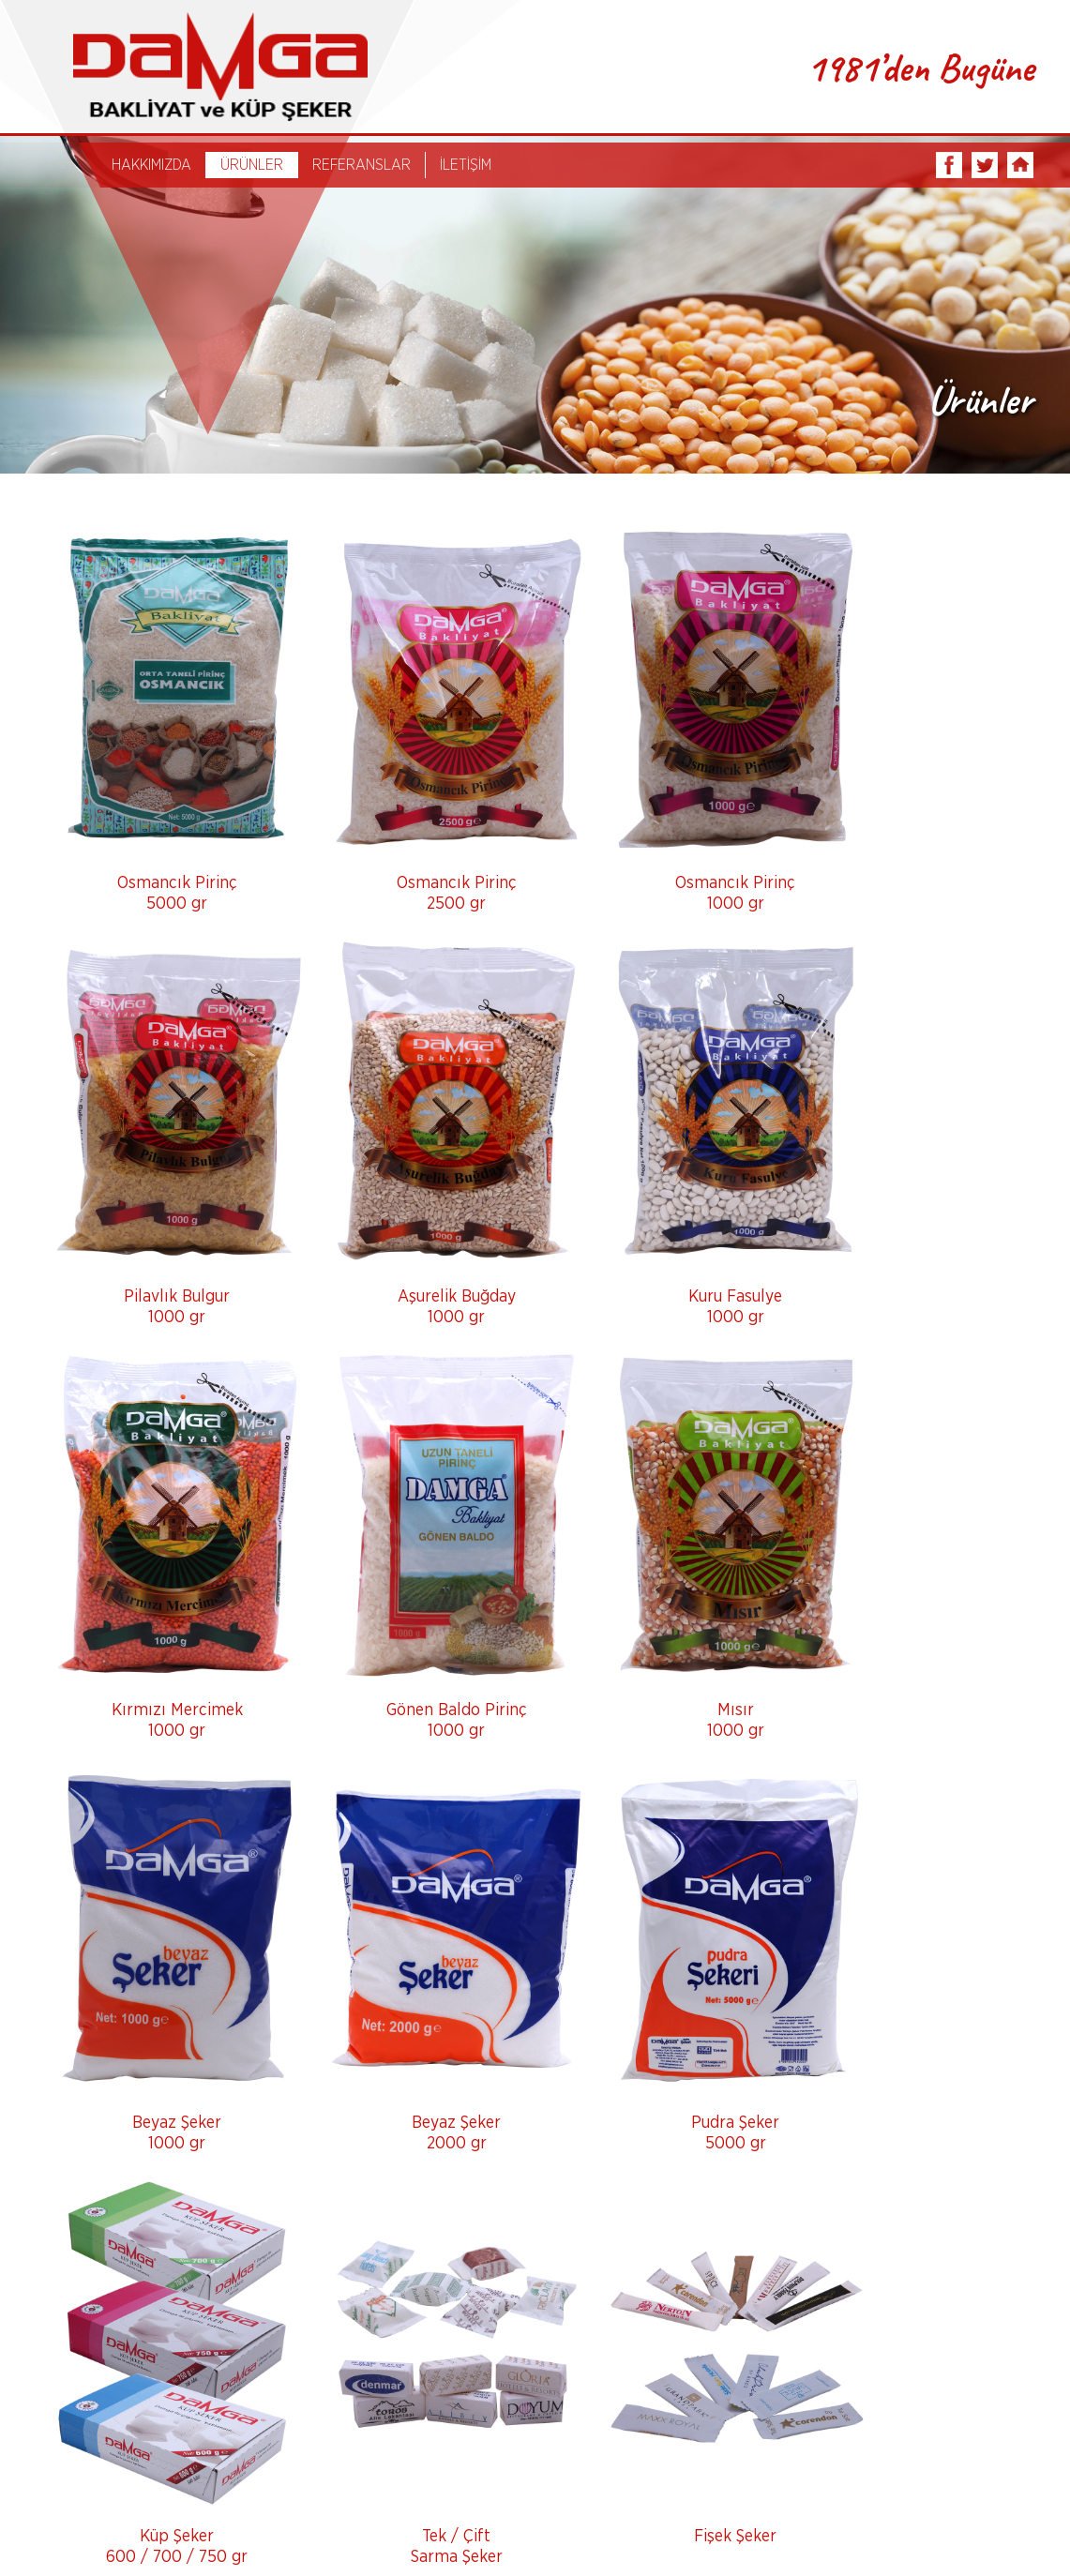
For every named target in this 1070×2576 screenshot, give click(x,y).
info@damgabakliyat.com (119, 2478)
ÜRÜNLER (255, 167)
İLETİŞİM (469, 167)
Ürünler (288, 2526)
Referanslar (386, 2526)
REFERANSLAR (365, 167)
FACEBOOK (948, 168)
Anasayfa (86, 2526)
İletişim (482, 2526)
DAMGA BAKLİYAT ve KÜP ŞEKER (208, 68)
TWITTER (984, 168)
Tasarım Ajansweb (989, 2532)
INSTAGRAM (1019, 168)
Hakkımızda (191, 2526)
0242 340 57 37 (87, 2459)
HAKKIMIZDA (155, 167)
